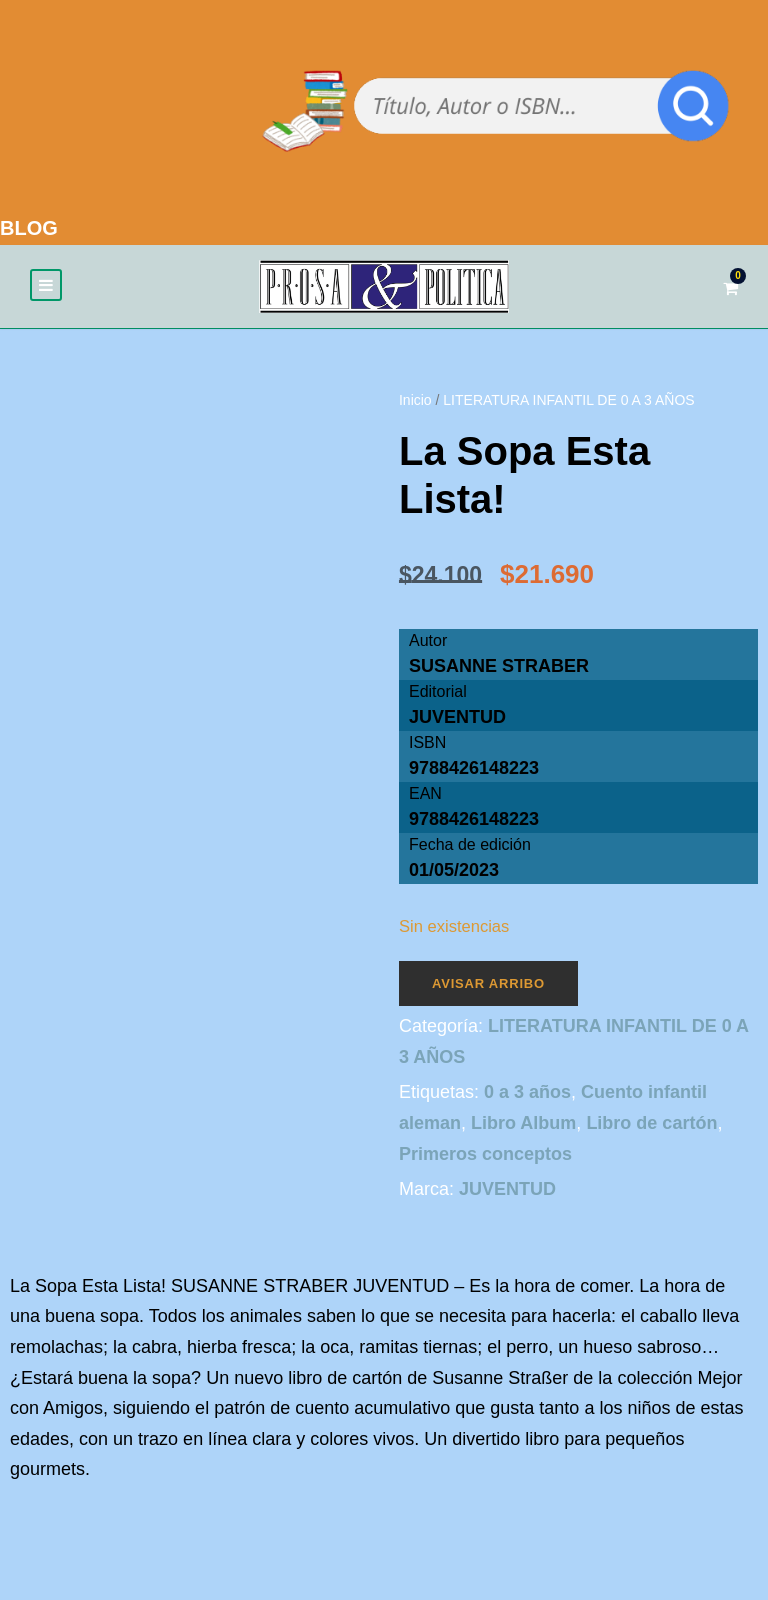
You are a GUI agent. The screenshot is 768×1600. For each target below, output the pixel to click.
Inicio (415, 400)
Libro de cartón (651, 1123)
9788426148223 (474, 819)
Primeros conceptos (485, 1154)
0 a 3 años (527, 1092)
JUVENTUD (457, 717)
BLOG (29, 228)
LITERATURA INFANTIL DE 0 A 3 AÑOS (568, 400)
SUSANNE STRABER (499, 666)
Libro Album (523, 1123)
